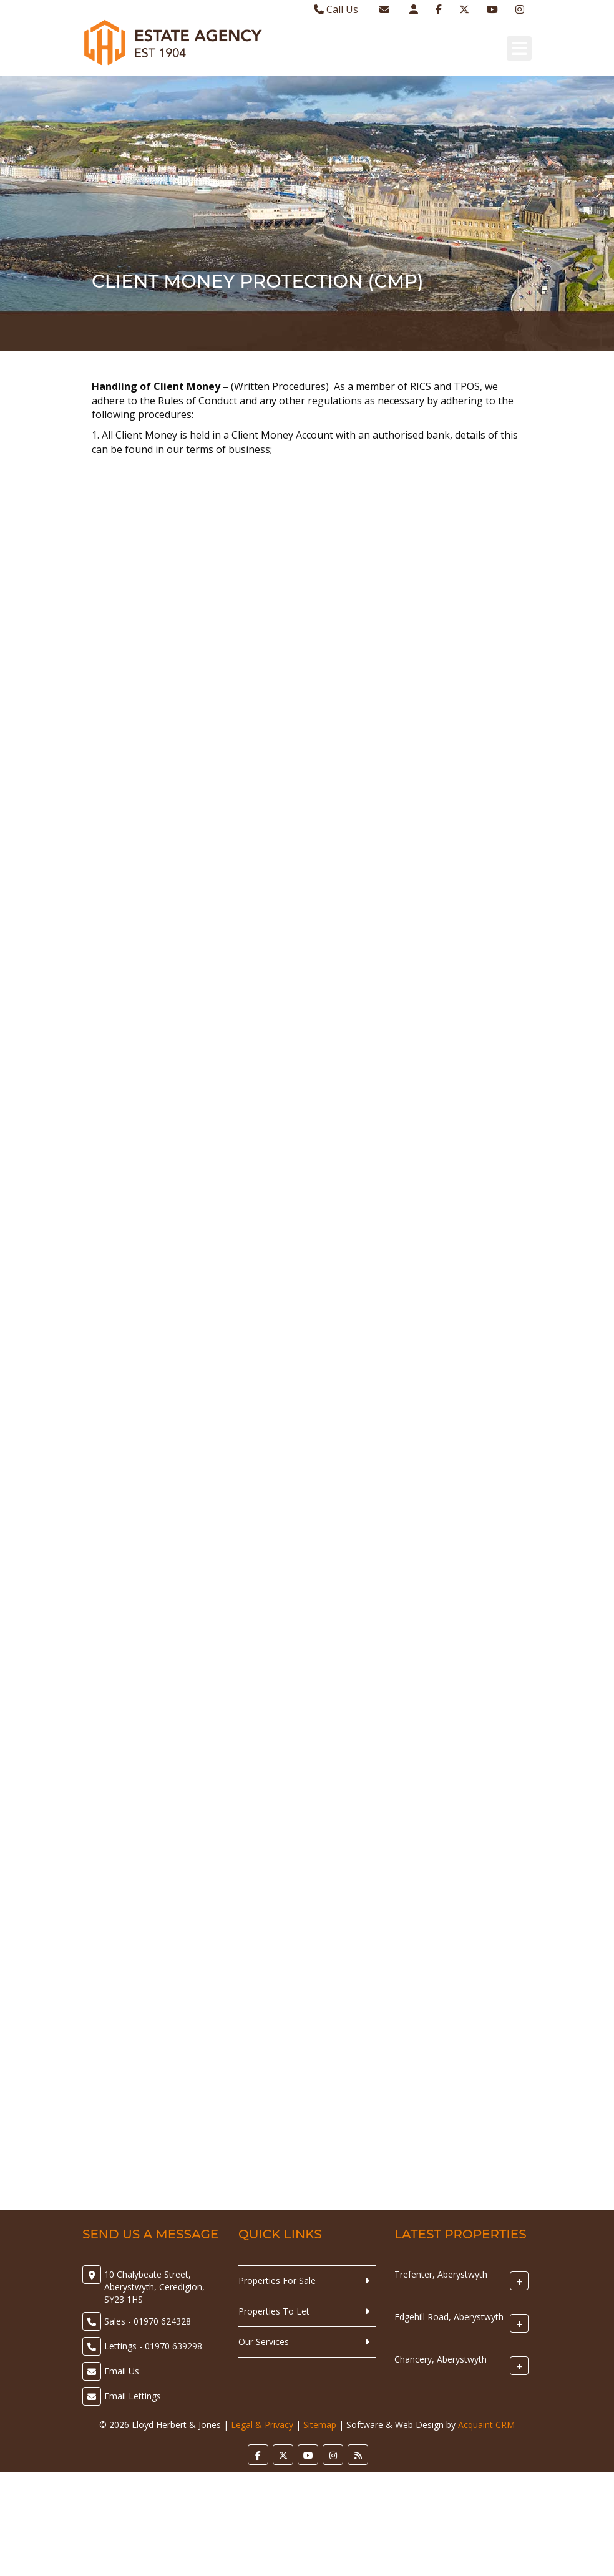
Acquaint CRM (486, 2425)
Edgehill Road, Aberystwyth (449, 2317)
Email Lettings (132, 2396)
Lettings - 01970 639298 (153, 2346)
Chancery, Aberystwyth (440, 2359)
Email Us (121, 2371)
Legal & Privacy (262, 2425)
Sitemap (319, 2425)
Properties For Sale (277, 2280)
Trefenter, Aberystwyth (440, 2274)
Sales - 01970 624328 (147, 2321)
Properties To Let (273, 2311)
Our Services (263, 2342)
